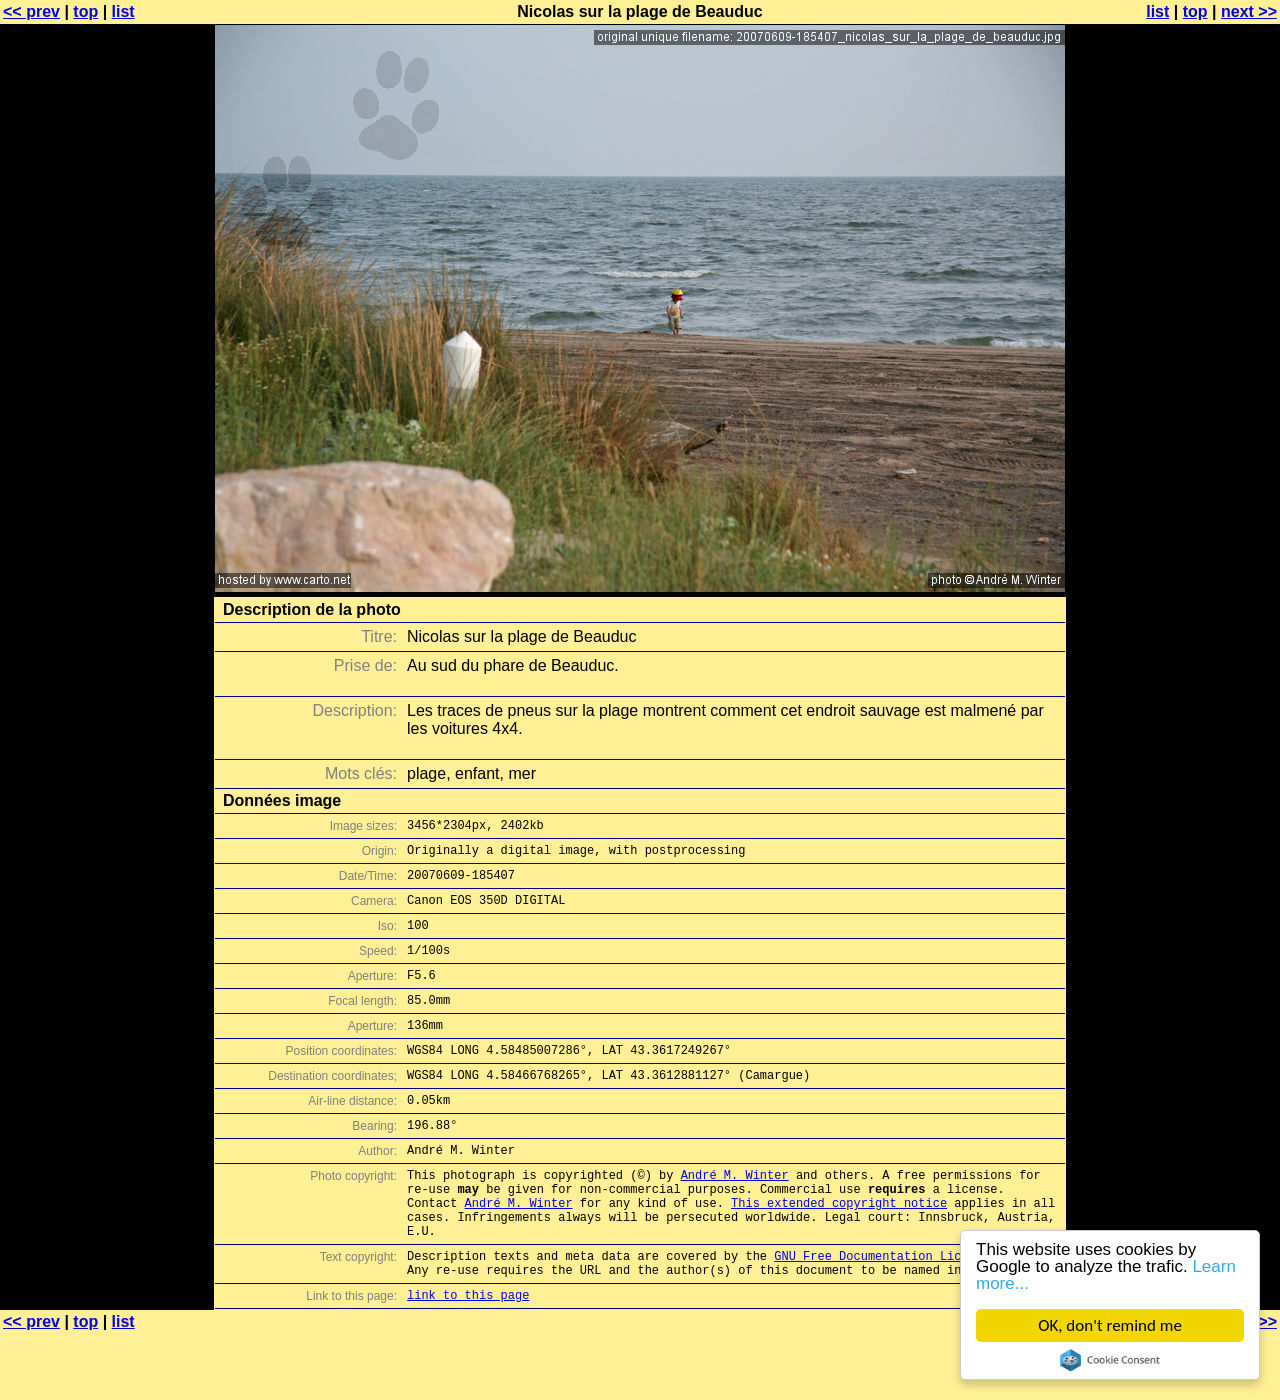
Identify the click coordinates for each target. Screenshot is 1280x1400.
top (85, 11)
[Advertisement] (1199, 495)
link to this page (468, 1360)
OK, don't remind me (1110, 1325)
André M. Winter (735, 1219)
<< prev (31, 11)
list (123, 11)
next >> (1249, 11)
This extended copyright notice (839, 1253)
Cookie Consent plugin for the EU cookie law (1110, 1360)
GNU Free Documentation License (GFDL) (907, 1315)
